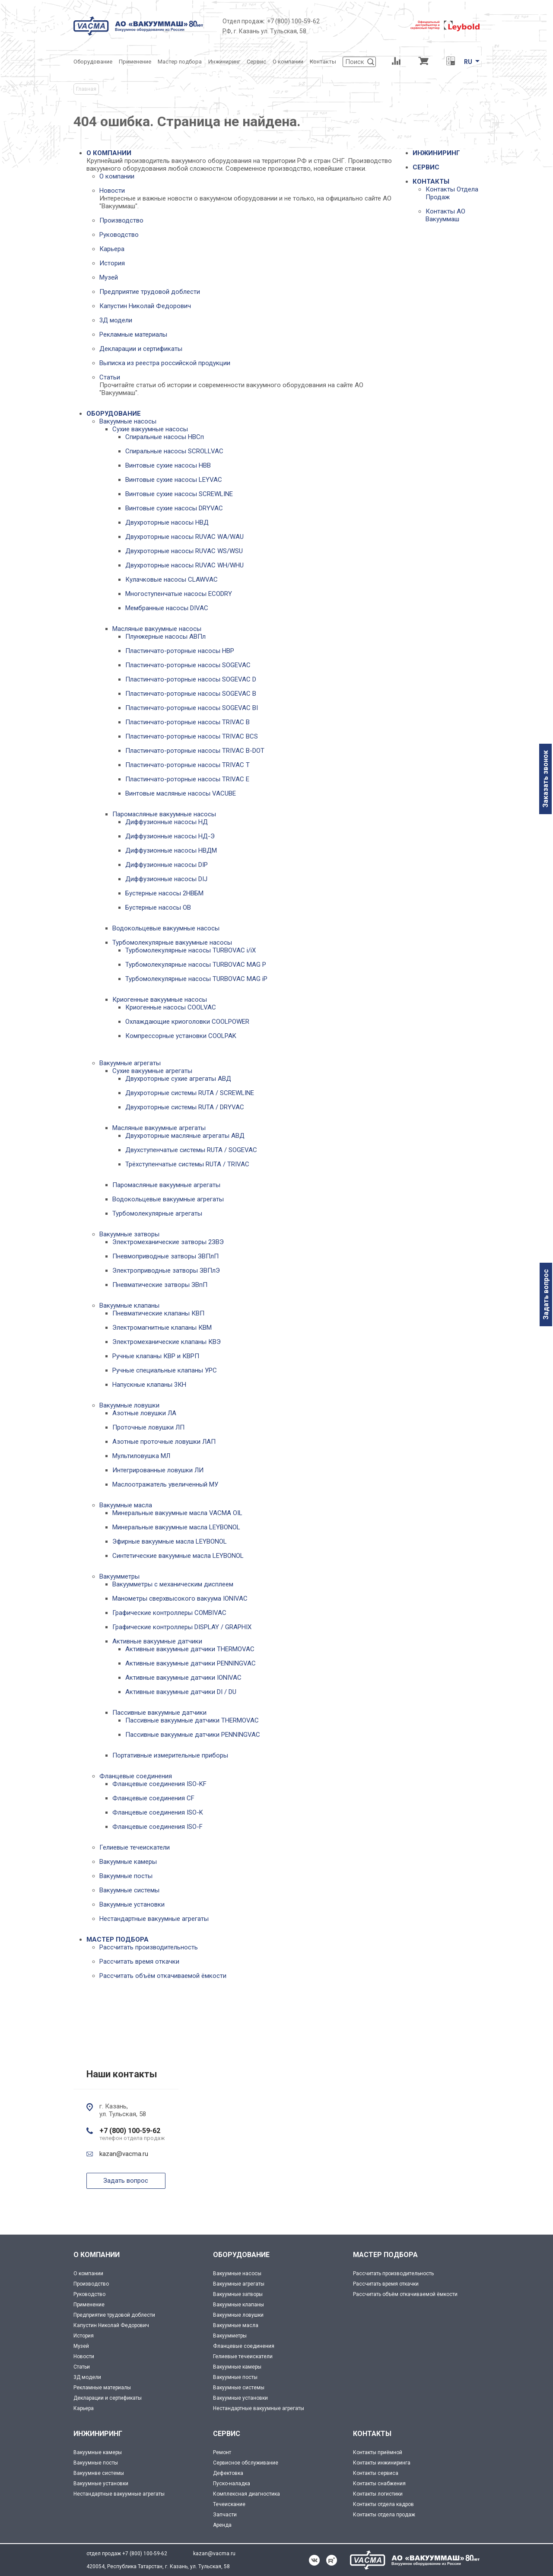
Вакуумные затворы (129, 1234)
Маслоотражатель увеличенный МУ (165, 1484)
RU (468, 61)
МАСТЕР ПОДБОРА (117, 1939)
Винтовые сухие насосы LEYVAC (173, 480)
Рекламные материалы (133, 334)
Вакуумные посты (126, 1876)
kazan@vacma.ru (123, 2154)
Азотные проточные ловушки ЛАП (164, 1442)
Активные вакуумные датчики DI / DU (180, 1692)
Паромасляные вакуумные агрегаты (166, 1185)
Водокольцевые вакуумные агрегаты (168, 1199)
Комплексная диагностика (246, 2494)
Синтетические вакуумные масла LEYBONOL (178, 1556)
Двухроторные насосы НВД (167, 522)
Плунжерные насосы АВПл (165, 636)
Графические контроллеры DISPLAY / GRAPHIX (181, 1627)
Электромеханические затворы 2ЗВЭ (168, 1242)
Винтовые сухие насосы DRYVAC (174, 508)
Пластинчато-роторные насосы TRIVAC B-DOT (194, 751)
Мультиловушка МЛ (141, 1456)
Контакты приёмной (377, 2452)
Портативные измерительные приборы (170, 1755)
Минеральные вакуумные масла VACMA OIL (177, 1513)
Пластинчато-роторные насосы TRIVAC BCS (191, 736)
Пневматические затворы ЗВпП (159, 1285)
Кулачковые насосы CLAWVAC (171, 579)
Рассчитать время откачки (139, 1961)
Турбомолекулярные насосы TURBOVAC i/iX (190, 950)
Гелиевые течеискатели (134, 1847)
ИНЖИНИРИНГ (436, 153)
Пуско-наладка (231, 2483)
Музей (108, 277)
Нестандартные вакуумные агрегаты (154, 1919)
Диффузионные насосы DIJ (166, 879)
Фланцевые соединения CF (153, 1798)
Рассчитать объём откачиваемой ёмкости (162, 1976)
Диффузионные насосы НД (166, 822)
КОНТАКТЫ (431, 181)
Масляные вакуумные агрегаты (159, 1128)
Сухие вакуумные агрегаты (152, 1071)
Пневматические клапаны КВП (158, 1313)
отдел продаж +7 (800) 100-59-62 (126, 2554)
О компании (116, 176)
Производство (121, 220)
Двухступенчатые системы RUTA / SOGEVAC (191, 1150)
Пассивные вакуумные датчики (159, 1712)
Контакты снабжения (379, 2483)
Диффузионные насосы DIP (166, 865)
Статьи (109, 377)
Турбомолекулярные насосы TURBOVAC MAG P (195, 964)
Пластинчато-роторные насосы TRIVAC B (187, 722)
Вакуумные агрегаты (130, 1063)
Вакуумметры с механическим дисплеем (172, 1584)
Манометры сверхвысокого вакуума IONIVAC (180, 1598)
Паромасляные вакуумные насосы (164, 814)
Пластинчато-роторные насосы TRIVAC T (187, 765)
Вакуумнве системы (98, 2473)
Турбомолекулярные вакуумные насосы (172, 942)
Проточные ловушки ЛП (148, 1427)
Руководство (119, 235)
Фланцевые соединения (135, 1776)
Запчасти (225, 2515)
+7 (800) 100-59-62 (293, 21)
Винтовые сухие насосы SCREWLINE (179, 494)
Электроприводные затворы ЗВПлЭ (166, 1270)
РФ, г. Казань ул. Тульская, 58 (264, 31)
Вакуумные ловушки (129, 1405)
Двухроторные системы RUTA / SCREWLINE (189, 1093)
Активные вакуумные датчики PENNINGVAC (190, 1663)
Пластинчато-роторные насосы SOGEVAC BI (191, 708)
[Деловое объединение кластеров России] (365, 25)
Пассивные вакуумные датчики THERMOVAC (192, 1720)
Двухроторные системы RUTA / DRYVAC (184, 1107)
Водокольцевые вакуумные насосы (165, 928)
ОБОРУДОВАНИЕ (113, 413)
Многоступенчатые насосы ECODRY (178, 594)
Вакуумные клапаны (129, 1305)
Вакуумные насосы (127, 421)
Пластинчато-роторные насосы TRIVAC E (187, 779)
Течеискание (229, 2504)
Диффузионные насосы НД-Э (170, 836)
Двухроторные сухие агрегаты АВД (178, 1079)
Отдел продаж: (243, 21)
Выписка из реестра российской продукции (164, 363)
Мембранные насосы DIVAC (166, 608)
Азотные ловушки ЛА (144, 1413)
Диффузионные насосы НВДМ (171, 850)
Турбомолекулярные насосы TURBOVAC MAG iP (196, 979)
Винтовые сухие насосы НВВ (168, 465)
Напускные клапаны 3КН (149, 1384)
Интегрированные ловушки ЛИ (157, 1470)
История (112, 263)
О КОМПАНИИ (108, 153)
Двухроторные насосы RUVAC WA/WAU (184, 537)
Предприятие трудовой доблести (149, 292)
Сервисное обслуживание (245, 2463)
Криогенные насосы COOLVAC (170, 1007)
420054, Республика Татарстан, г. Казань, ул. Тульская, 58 (158, 2566)
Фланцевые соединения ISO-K (157, 1812)
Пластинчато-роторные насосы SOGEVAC (188, 665)
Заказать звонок (545, 779)
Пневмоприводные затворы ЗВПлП (165, 1256)
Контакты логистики (378, 2494)
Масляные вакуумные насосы (156, 629)
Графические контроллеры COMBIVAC (169, 1613)
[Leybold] (445, 25)
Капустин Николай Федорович (145, 306)
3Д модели (115, 320)
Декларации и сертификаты (140, 349)
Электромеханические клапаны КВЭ (166, 1342)
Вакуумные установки (132, 1904)
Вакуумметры (119, 1576)
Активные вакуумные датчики (157, 1641)
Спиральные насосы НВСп (164, 437)
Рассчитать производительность (148, 1947)
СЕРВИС (426, 167)
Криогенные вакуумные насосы (159, 999)
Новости (112, 190)
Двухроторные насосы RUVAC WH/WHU (184, 565)
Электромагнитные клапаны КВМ (162, 1327)
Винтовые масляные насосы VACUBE (180, 793)
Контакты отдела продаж (384, 2515)
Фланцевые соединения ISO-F (157, 1827)
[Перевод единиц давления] (450, 62)
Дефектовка (228, 2473)
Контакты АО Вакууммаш (445, 215)
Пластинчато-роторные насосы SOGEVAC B (190, 693)
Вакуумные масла (125, 1505)
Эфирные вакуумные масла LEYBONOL (169, 1541)
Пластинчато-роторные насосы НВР (179, 651)
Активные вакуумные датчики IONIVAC (183, 1677)
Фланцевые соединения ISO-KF (159, 1784)
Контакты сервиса (375, 2473)
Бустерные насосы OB (158, 907)
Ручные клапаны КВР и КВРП (155, 1356)
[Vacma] (138, 25)
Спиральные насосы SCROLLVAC (174, 451)
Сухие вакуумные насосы (150, 429)
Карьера (111, 249)
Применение (89, 2305)
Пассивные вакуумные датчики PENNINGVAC (192, 1735)
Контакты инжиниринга (381, 2463)
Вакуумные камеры (128, 1862)
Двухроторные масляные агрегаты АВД (185, 1136)
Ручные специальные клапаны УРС (164, 1370)
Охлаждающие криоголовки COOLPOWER (187, 1021)
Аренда (222, 2525)
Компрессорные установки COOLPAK (180, 1036)
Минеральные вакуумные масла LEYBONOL (176, 1527)
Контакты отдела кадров (383, 2504)
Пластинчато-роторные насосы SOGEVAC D (190, 679)
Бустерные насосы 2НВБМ (164, 893)
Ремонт (222, 2452)
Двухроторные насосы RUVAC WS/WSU (184, 551)
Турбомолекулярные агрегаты (157, 1213)
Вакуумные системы (129, 1890)
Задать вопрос (546, 1294)
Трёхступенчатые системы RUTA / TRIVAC (187, 1164)
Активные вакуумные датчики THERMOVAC (189, 1649)
